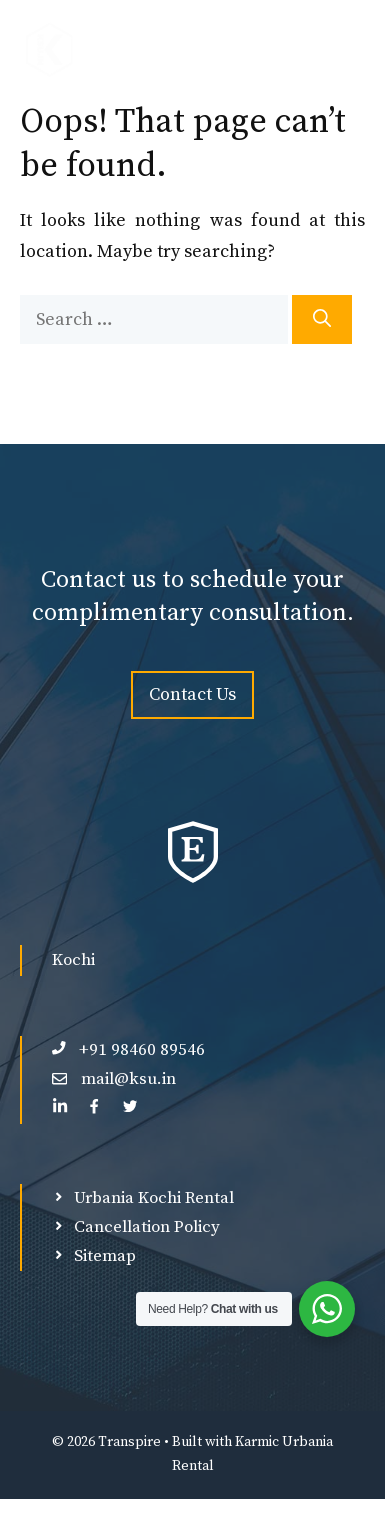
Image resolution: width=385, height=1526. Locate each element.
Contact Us (192, 694)
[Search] (322, 319)
